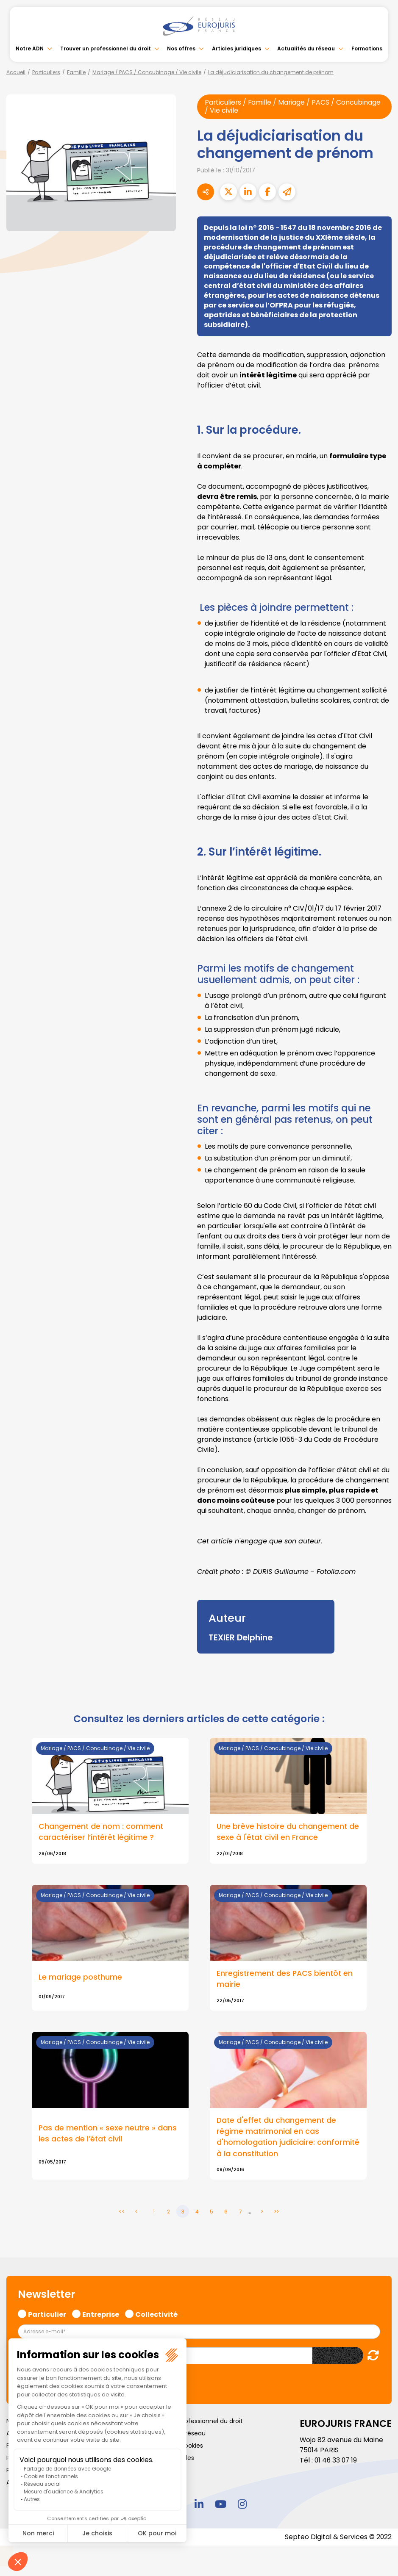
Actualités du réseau (306, 48)
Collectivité (156, 2314)
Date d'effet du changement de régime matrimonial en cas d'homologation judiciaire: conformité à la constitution (277, 2137)
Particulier (47, 2314)
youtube (220, 2504)
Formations (366, 48)
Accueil (15, 72)
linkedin (199, 2504)
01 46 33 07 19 (337, 2461)
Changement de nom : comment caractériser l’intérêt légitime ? (101, 1832)
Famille (76, 72)
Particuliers (46, 72)
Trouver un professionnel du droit (105, 48)
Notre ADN (30, 48)
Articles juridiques (236, 48)
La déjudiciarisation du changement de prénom (271, 72)
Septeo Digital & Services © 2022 (338, 2538)
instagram (242, 2504)
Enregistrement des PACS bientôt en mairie (286, 1979)
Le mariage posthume (80, 1977)
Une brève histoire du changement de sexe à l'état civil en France (282, 1832)
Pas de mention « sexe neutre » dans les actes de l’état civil (108, 2133)
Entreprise (100, 2314)
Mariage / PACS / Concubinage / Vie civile (146, 72)
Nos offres (181, 48)
